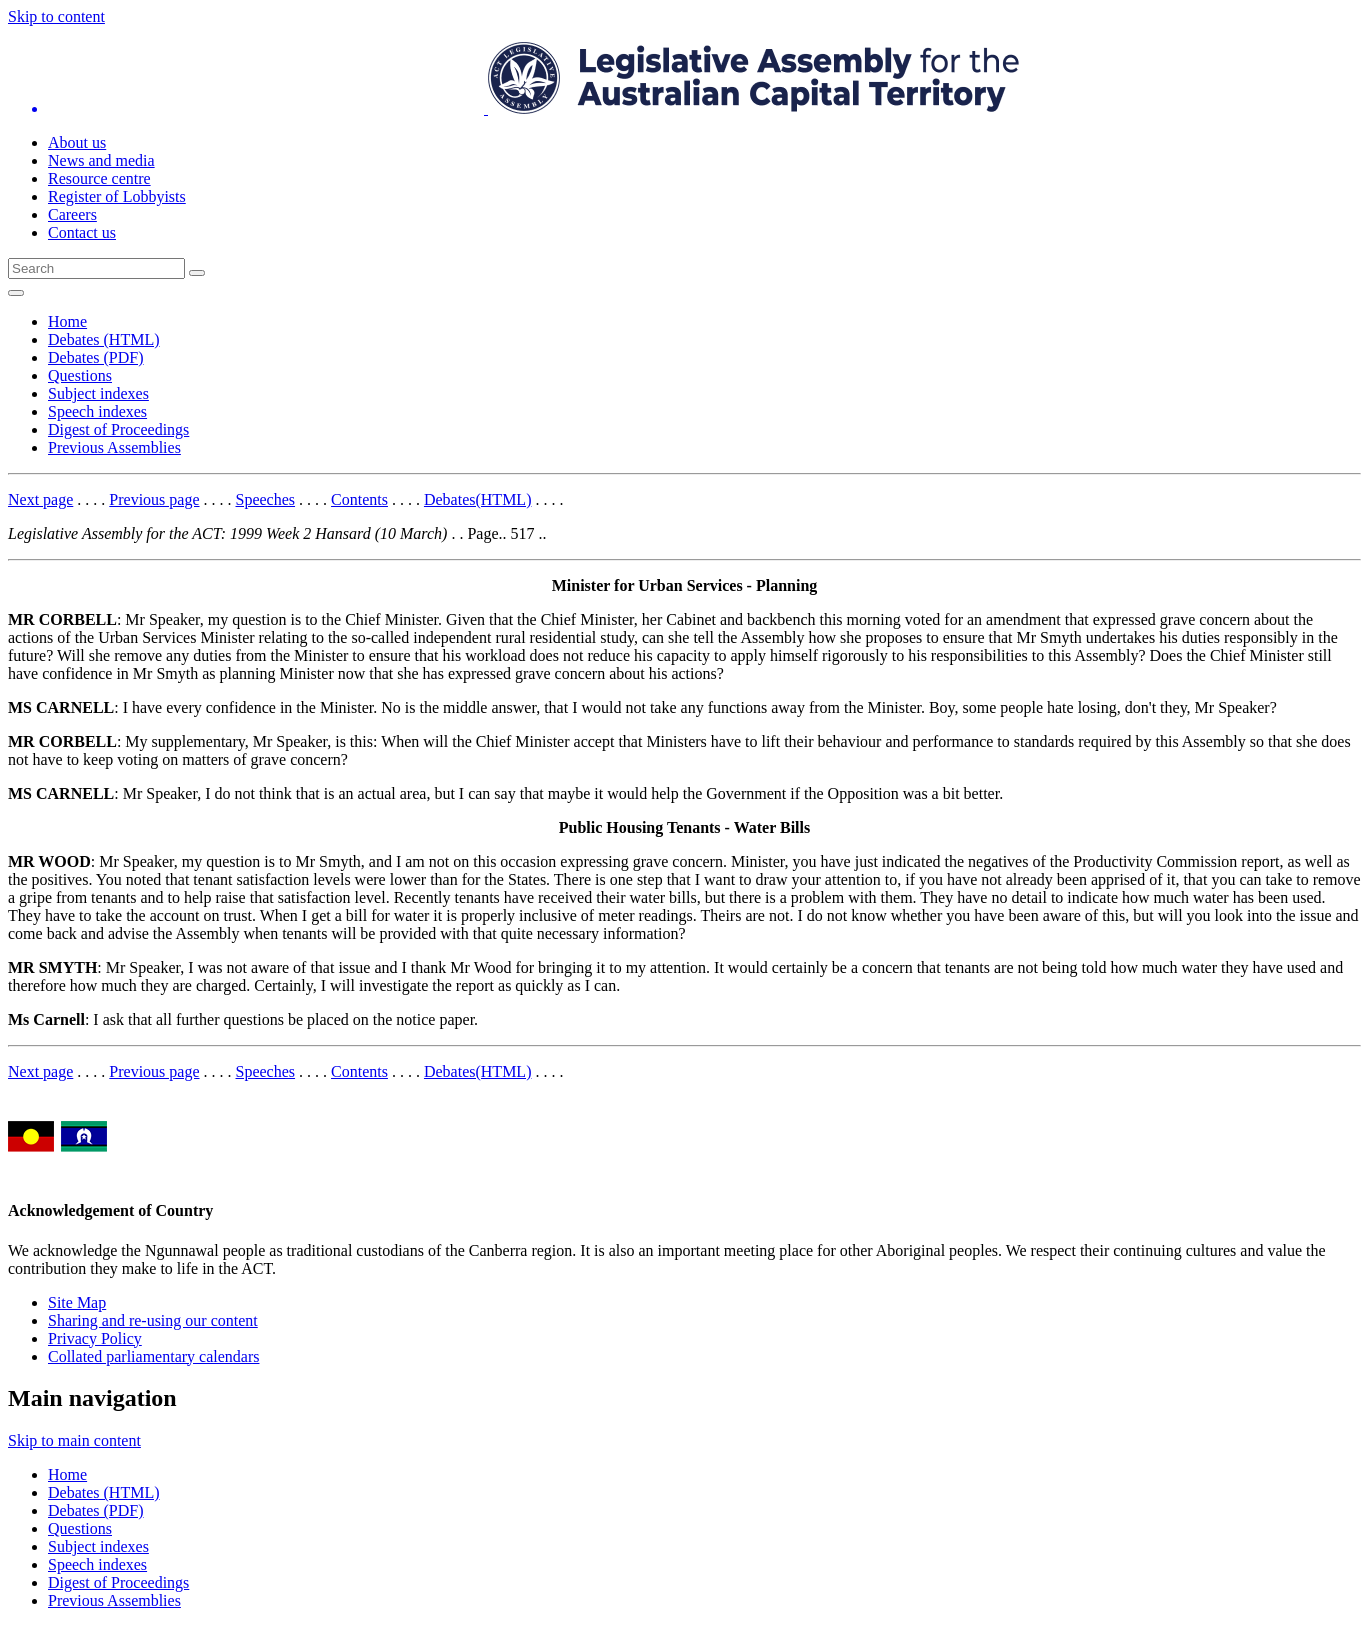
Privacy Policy (95, 1338)
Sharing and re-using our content (153, 1320)
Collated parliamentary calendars (153, 1356)
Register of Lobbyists (117, 196)
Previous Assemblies (114, 447)
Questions (80, 375)
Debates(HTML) (478, 499)
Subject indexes (98, 393)
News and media (101, 160)
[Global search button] (197, 273)
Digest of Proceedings (118, 429)
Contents (359, 499)
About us (77, 142)
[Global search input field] (96, 268)
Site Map (77, 1302)
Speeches (266, 499)
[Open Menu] (16, 293)
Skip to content (56, 16)
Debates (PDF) (96, 357)
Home (67, 321)
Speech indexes (97, 411)
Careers (72, 214)
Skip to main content (74, 1440)
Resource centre (99, 178)
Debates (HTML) (104, 339)
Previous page (154, 499)
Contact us (82, 232)
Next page (40, 499)
